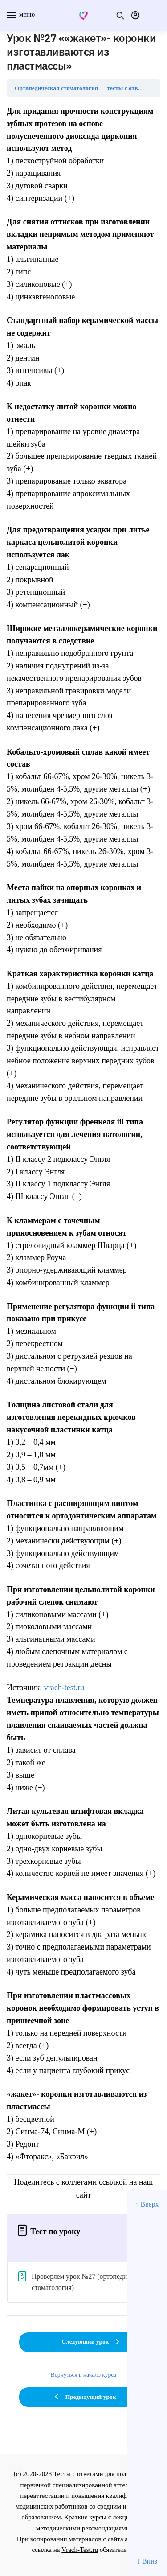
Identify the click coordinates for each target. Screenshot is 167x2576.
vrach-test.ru (64, 1687)
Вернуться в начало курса (84, 2374)
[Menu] (20, 15)
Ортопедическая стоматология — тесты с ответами (84, 88)
